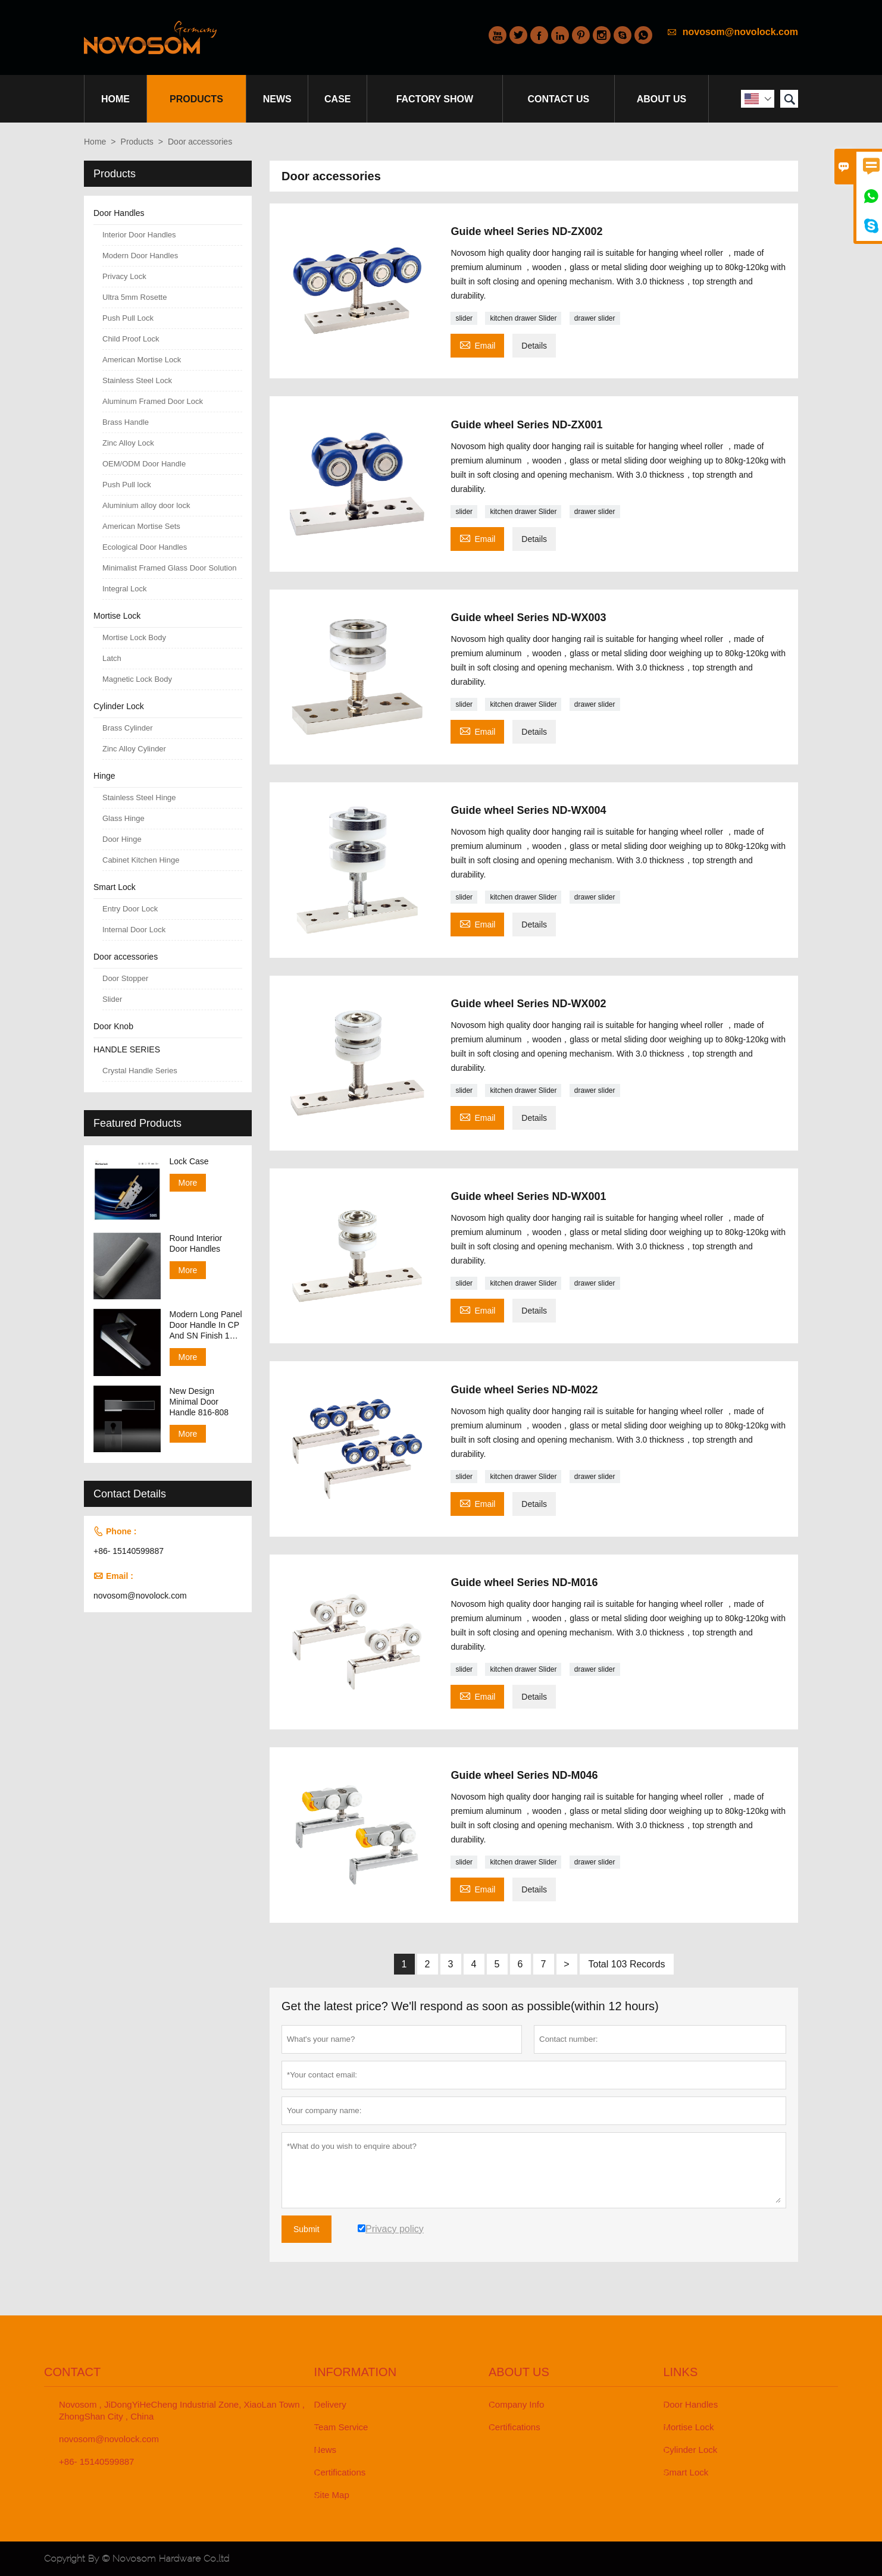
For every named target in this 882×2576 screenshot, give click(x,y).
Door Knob (113, 1026)
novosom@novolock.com (740, 32)
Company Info (516, 2404)
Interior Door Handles (139, 234)
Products (196, 99)
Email (477, 344)
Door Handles (119, 213)
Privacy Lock (124, 276)
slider (464, 318)
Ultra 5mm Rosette (134, 297)
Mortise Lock (116, 616)
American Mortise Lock (141, 359)
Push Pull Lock (128, 318)
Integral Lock (124, 588)
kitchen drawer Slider (523, 318)
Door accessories (125, 956)
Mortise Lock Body (134, 637)
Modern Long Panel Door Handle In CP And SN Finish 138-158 (206, 1325)
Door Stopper (125, 978)
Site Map (331, 2495)
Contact (72, 2371)
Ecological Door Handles (144, 547)
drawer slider (594, 318)
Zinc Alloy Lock (128, 442)
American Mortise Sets (141, 526)
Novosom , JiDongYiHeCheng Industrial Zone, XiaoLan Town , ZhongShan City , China (182, 2410)
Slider (112, 999)
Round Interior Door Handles (196, 1243)
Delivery (330, 2404)
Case (337, 99)
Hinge (104, 776)
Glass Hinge (123, 818)
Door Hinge (122, 839)
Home (115, 99)
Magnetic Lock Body (137, 679)
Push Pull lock (126, 484)
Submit (306, 2229)
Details (534, 345)
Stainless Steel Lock (137, 380)
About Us (662, 99)
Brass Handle (125, 422)
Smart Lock (114, 887)
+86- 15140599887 (128, 1551)
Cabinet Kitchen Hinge (140, 859)
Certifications (340, 2472)
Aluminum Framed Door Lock (152, 401)
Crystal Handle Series (139, 1070)
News (277, 99)
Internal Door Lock (133, 929)
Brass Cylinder (127, 727)
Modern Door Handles (140, 255)
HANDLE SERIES (126, 1049)
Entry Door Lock (130, 908)
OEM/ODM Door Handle (144, 463)
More (188, 1182)
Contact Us (558, 99)
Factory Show (435, 99)
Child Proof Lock (130, 338)
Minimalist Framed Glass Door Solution (169, 567)
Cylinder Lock (118, 706)
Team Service (341, 2427)
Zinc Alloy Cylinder (134, 748)
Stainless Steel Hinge (139, 797)
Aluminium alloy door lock (146, 505)
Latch (111, 658)
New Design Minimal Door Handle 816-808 (199, 1401)
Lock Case (189, 1161)
